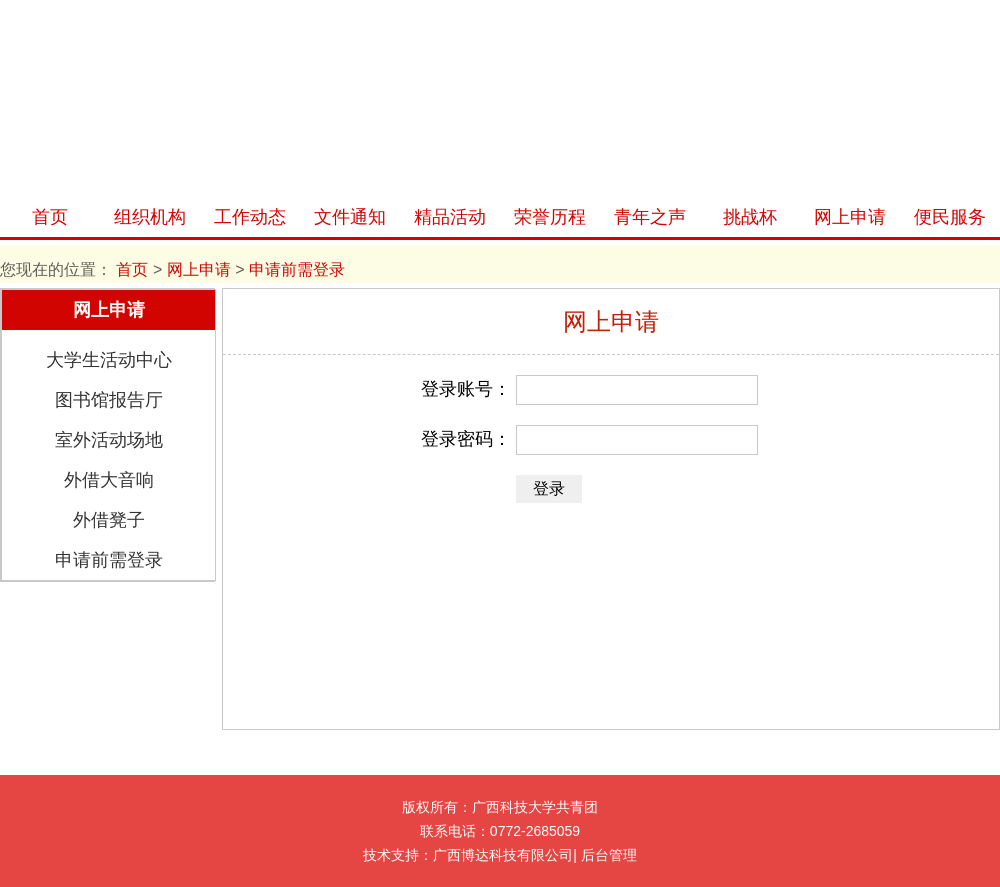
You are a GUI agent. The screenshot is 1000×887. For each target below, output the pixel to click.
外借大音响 (109, 480)
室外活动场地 (109, 440)
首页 (50, 217)
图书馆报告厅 (109, 400)
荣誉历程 (550, 217)
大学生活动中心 (109, 360)
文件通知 (350, 217)
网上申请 (850, 217)
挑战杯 (750, 217)
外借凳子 (109, 520)
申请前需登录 (109, 560)
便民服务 (950, 217)
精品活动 (450, 217)
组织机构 (150, 217)
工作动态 (250, 217)
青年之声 (650, 217)
